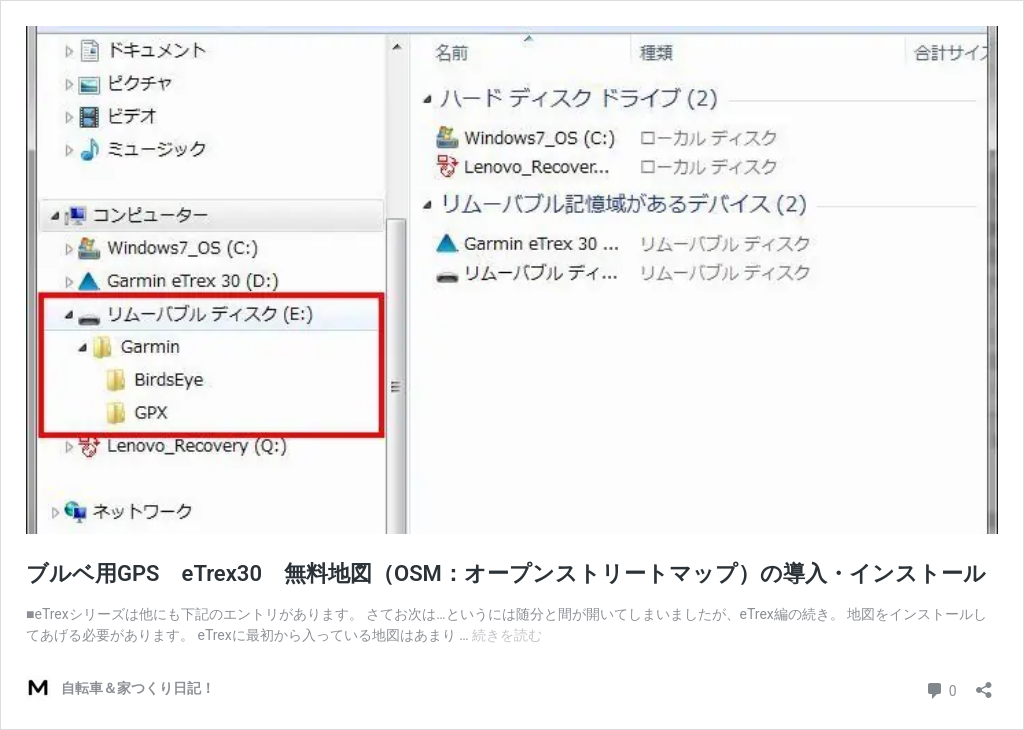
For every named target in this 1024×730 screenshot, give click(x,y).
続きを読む (507, 635)
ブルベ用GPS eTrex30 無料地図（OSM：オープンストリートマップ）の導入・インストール (506, 573)
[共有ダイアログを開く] (984, 683)
